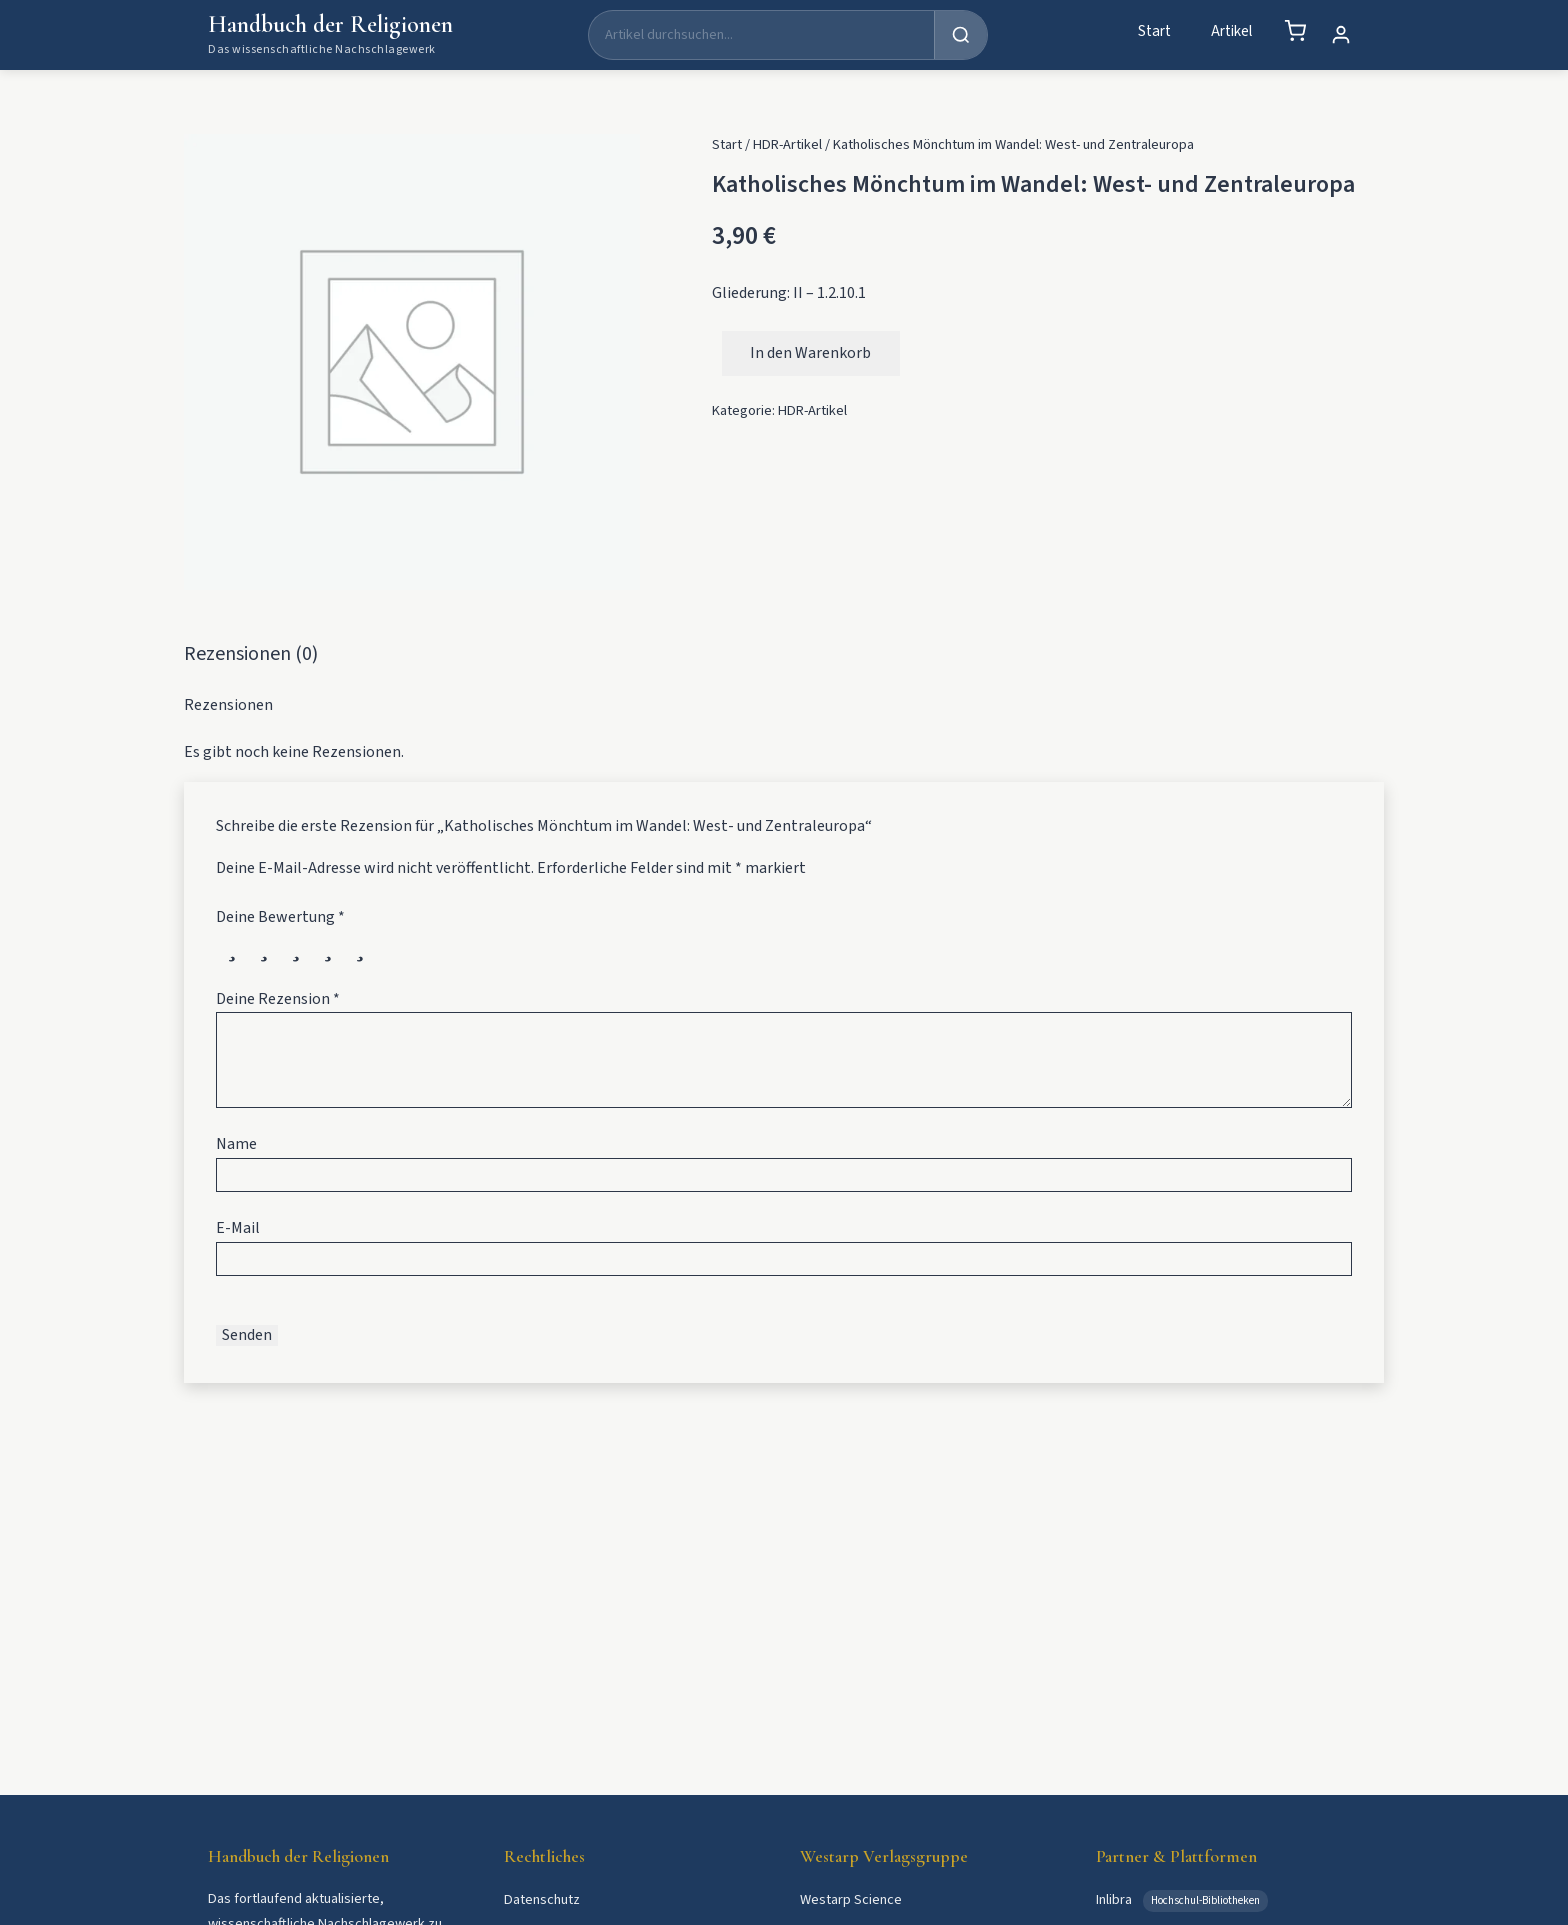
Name (236, 1144)
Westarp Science (851, 1899)
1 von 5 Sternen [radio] (232, 947)
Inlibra (1115, 1899)
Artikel (1231, 31)
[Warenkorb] (1295, 31)
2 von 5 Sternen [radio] (264, 947)
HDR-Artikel (787, 144)
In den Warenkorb (810, 353)
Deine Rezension (278, 999)
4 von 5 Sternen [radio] (328, 947)
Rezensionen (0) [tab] (251, 654)
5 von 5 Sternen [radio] (360, 947)
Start (1154, 31)
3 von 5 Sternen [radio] (296, 947)
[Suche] (761, 35)
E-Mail (238, 1228)
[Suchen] (960, 35)
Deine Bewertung (280, 917)
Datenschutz (542, 1899)
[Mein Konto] (1341, 35)
